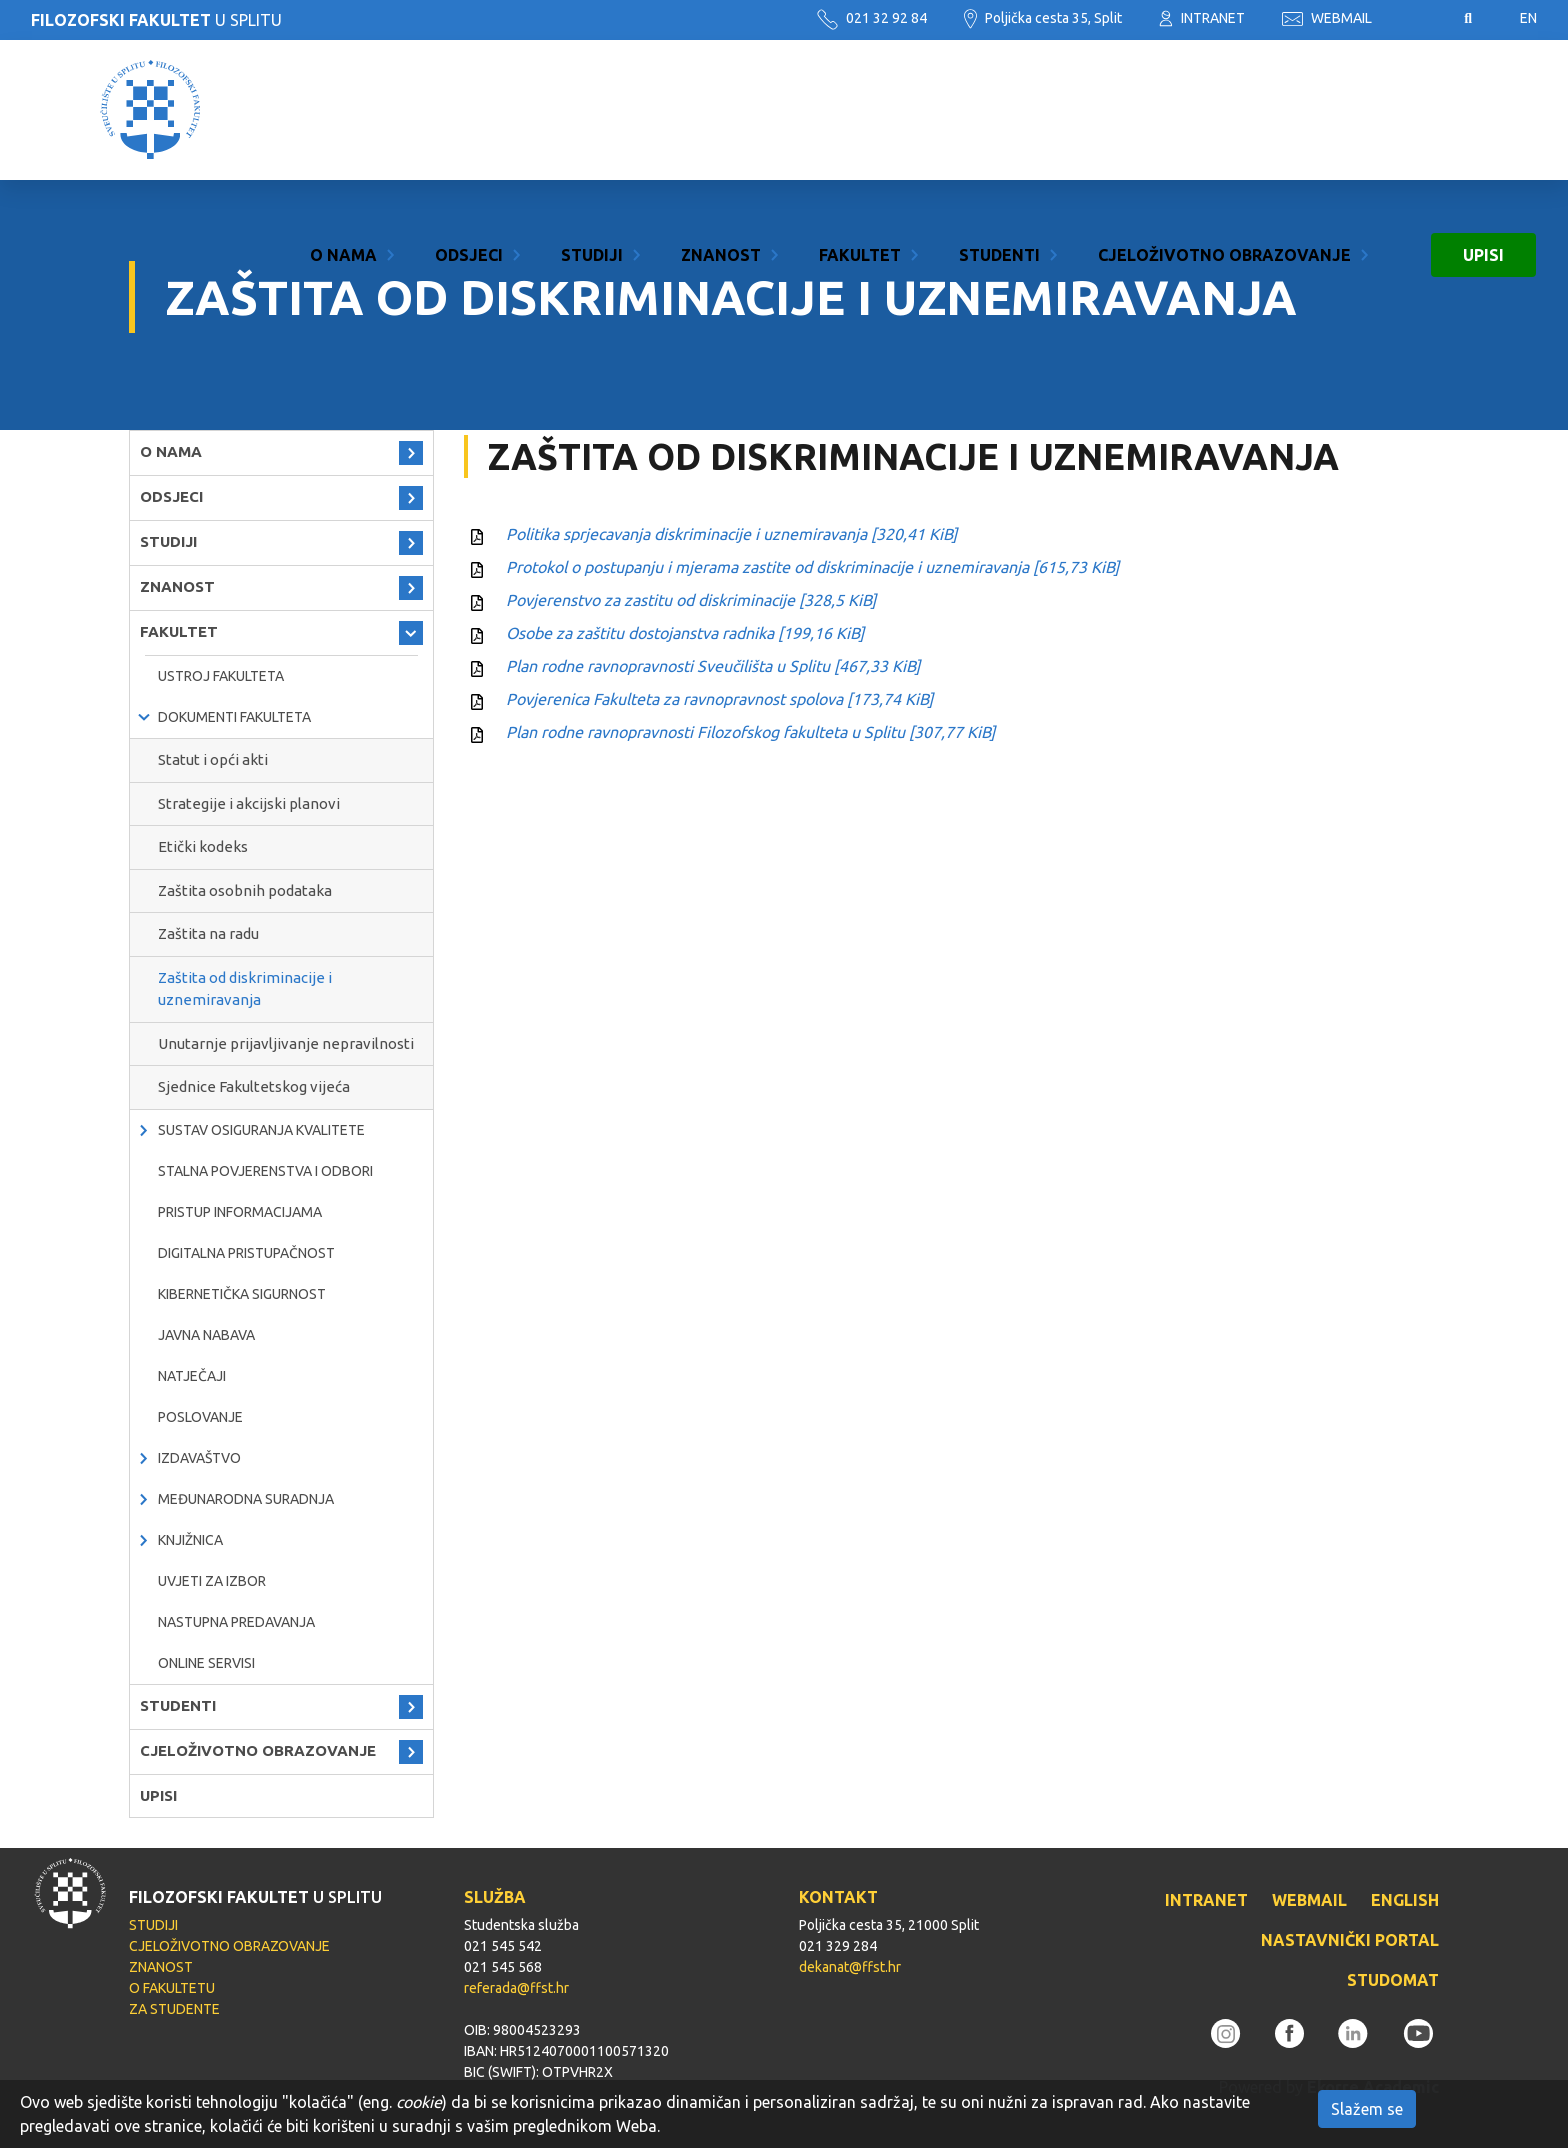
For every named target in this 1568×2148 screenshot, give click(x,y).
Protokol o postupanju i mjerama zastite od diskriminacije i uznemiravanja (812, 567)
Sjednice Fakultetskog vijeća (254, 1086)
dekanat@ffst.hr (850, 1967)
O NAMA (343, 110)
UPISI (1483, 110)
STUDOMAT (1393, 1980)
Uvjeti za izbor (212, 1581)
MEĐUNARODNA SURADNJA (246, 1499)
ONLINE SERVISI (206, 1663)
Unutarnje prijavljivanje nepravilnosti (286, 1043)
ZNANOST (721, 110)
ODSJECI (469, 110)
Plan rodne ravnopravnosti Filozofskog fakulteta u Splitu (750, 732)
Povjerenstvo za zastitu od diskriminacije (691, 600)
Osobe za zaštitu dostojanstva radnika (685, 633)
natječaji (192, 1376)
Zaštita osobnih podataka (245, 890)
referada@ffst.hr (516, 1988)
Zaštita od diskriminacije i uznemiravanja (245, 989)
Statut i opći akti (213, 759)
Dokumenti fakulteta (234, 717)
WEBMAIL (1327, 18)
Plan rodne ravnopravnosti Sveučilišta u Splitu (713, 666)
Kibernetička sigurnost (242, 1294)
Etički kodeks (203, 846)
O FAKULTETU (172, 1988)
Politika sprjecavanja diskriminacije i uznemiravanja (731, 534)
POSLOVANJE (200, 1417)
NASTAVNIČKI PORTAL (1350, 1940)
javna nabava (206, 1335)
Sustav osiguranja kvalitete (261, 1130)
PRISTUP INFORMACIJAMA (240, 1212)
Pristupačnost (1418, 19)
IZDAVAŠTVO (199, 1458)
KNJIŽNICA (190, 1540)
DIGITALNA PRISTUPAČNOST (246, 1253)
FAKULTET (860, 110)
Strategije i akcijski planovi (249, 803)
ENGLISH (1405, 1900)
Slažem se (1367, 2109)
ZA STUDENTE (174, 2009)
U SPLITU (156, 20)
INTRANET (1202, 18)
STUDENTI (999, 110)
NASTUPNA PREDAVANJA (236, 1622)
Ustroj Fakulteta (221, 676)
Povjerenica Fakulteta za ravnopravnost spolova (719, 699)
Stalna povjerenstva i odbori (265, 1171)
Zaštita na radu (208, 933)
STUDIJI (592, 110)
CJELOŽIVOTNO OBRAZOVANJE (1224, 110)
